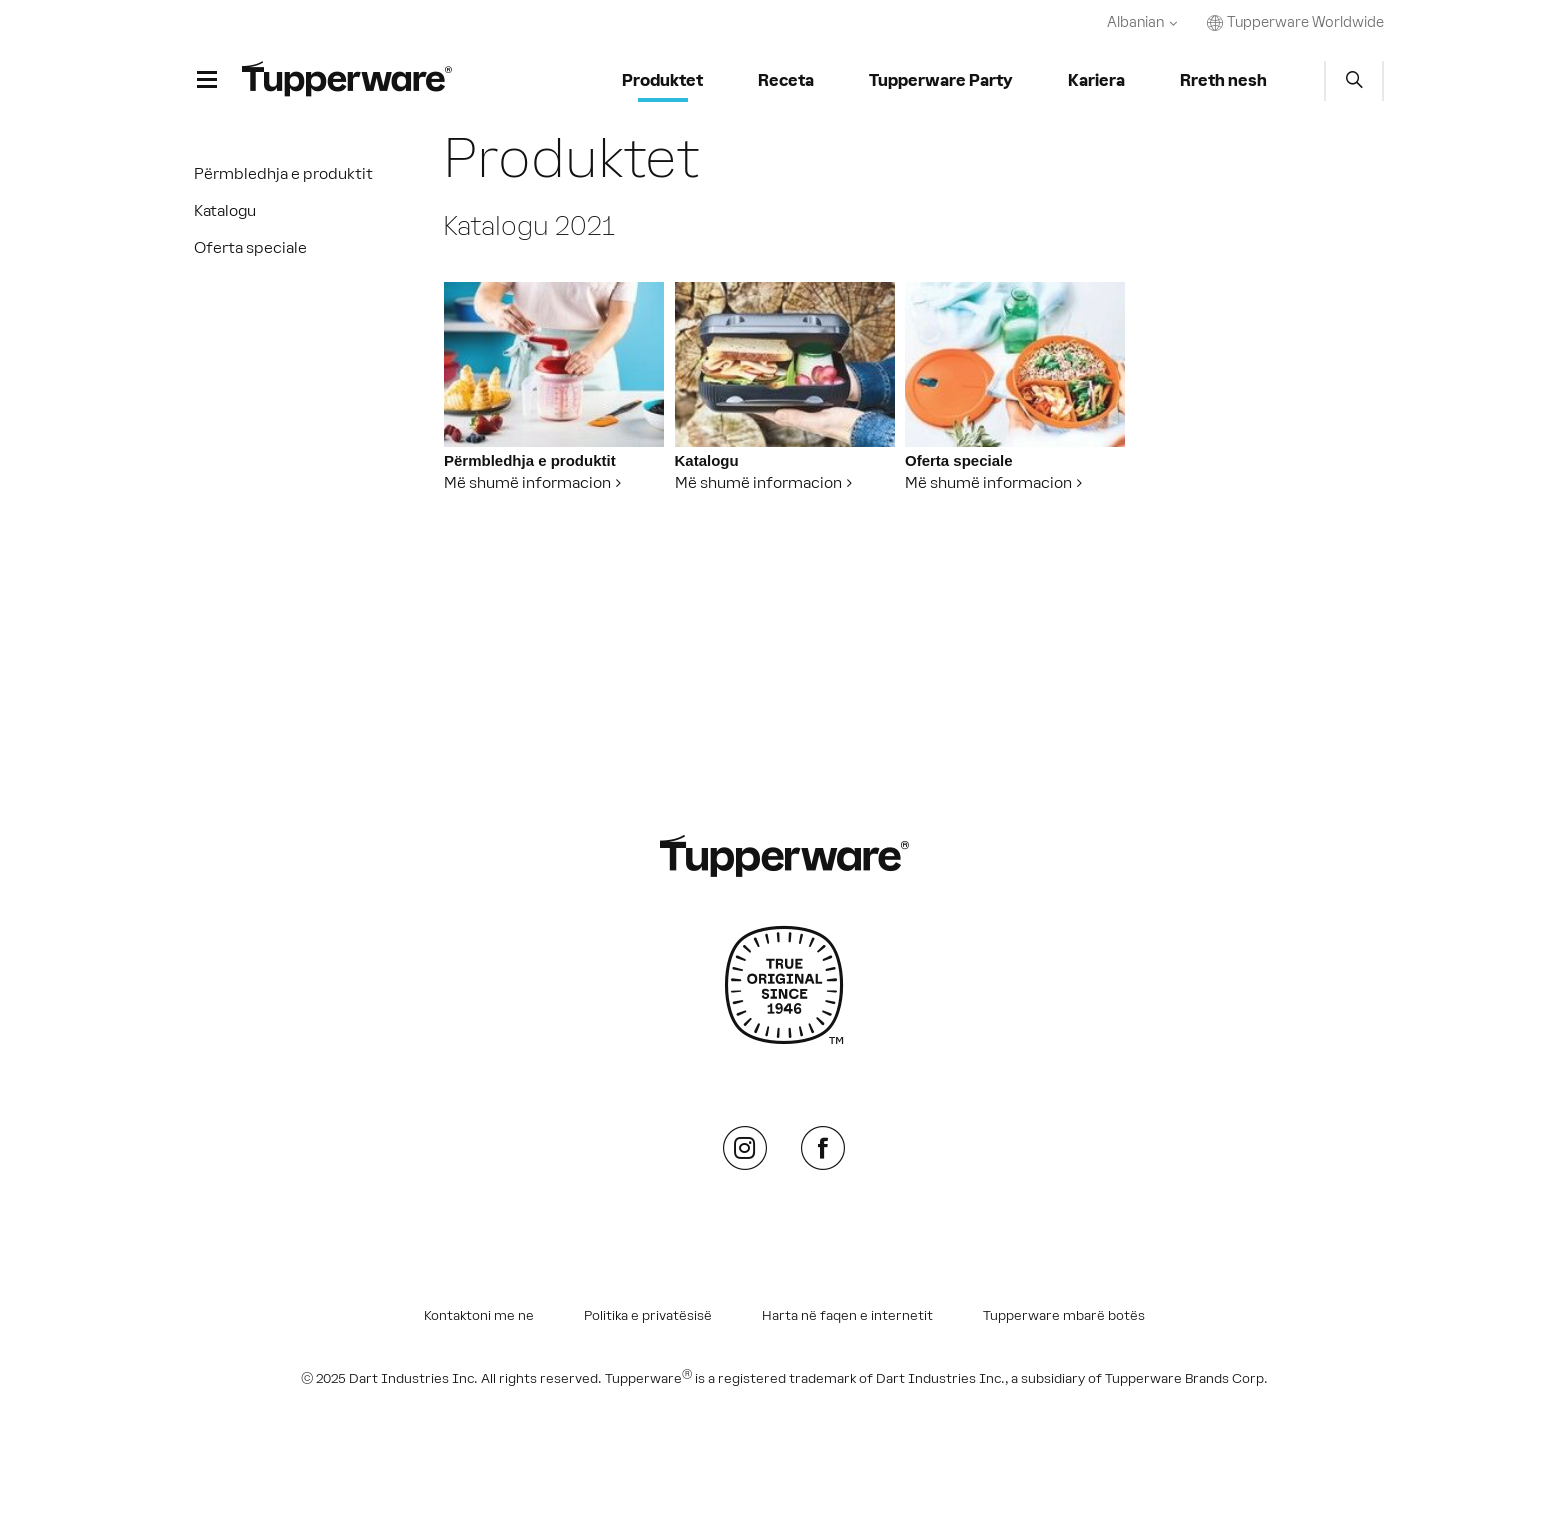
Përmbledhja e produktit (283, 173)
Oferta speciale (250, 247)
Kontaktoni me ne (479, 1316)
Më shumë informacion (527, 482)
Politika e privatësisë (648, 1316)
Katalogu (225, 210)
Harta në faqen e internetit (847, 1316)
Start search (1354, 81)
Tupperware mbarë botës (1064, 1316)
